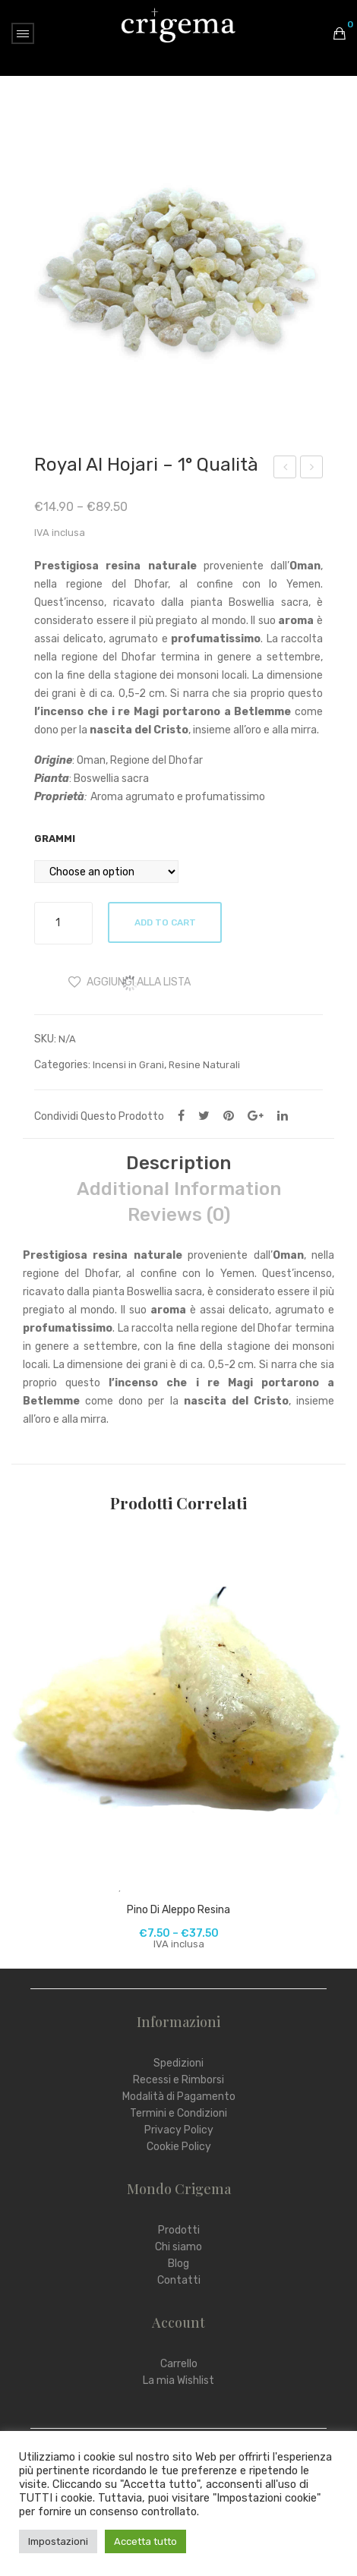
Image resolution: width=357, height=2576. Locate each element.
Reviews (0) (179, 1215)
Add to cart (165, 922)
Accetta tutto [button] (145, 2541)
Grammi (54, 838)
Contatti (179, 2280)
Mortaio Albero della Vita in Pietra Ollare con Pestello (285, 469)
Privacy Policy (178, 2130)
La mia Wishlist (178, 2380)
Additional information (179, 1189)
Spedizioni (178, 2063)
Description (178, 1163)
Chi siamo (178, 2246)
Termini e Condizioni (178, 2113)
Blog (178, 2263)
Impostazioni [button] (58, 2541)
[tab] (178, 1163)
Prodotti (179, 2230)
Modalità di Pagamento (178, 2096)
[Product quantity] (63, 923)
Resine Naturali (204, 1064)
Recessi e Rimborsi (178, 2079)
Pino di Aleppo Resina (178, 1909)
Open (22, 33)
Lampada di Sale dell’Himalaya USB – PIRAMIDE (312, 469)
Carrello (178, 2363)
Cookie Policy (179, 2146)
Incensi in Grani (128, 1064)
